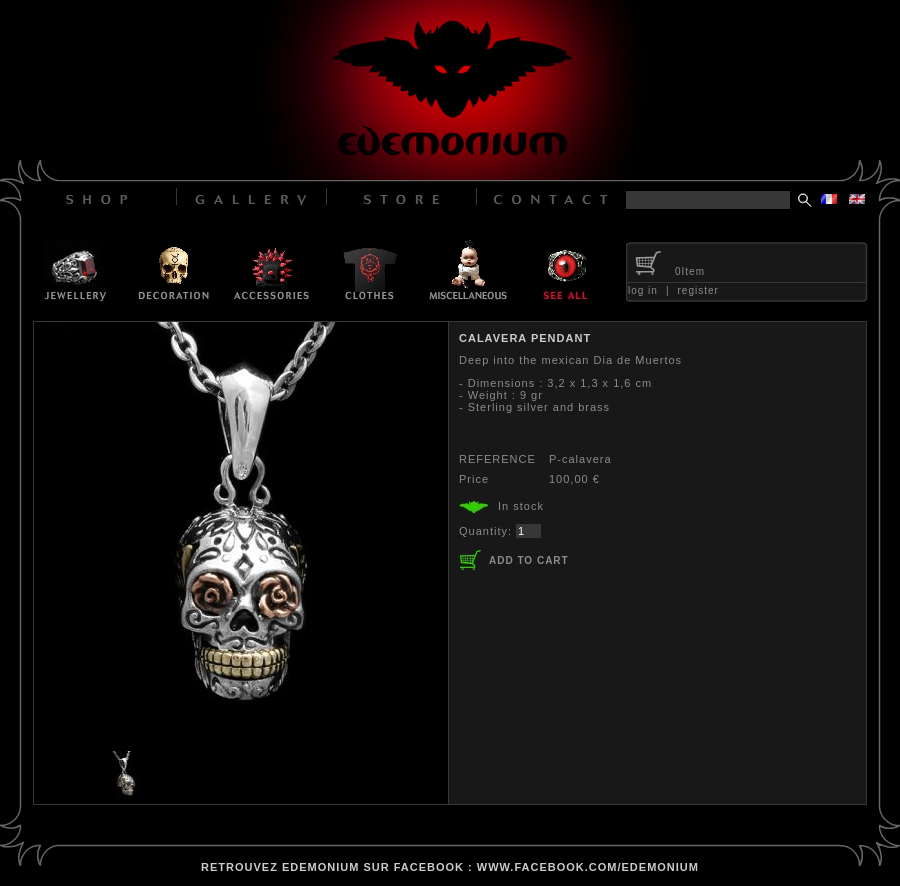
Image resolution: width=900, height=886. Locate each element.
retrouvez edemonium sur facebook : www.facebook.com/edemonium (450, 867)
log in (643, 290)
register (698, 290)
